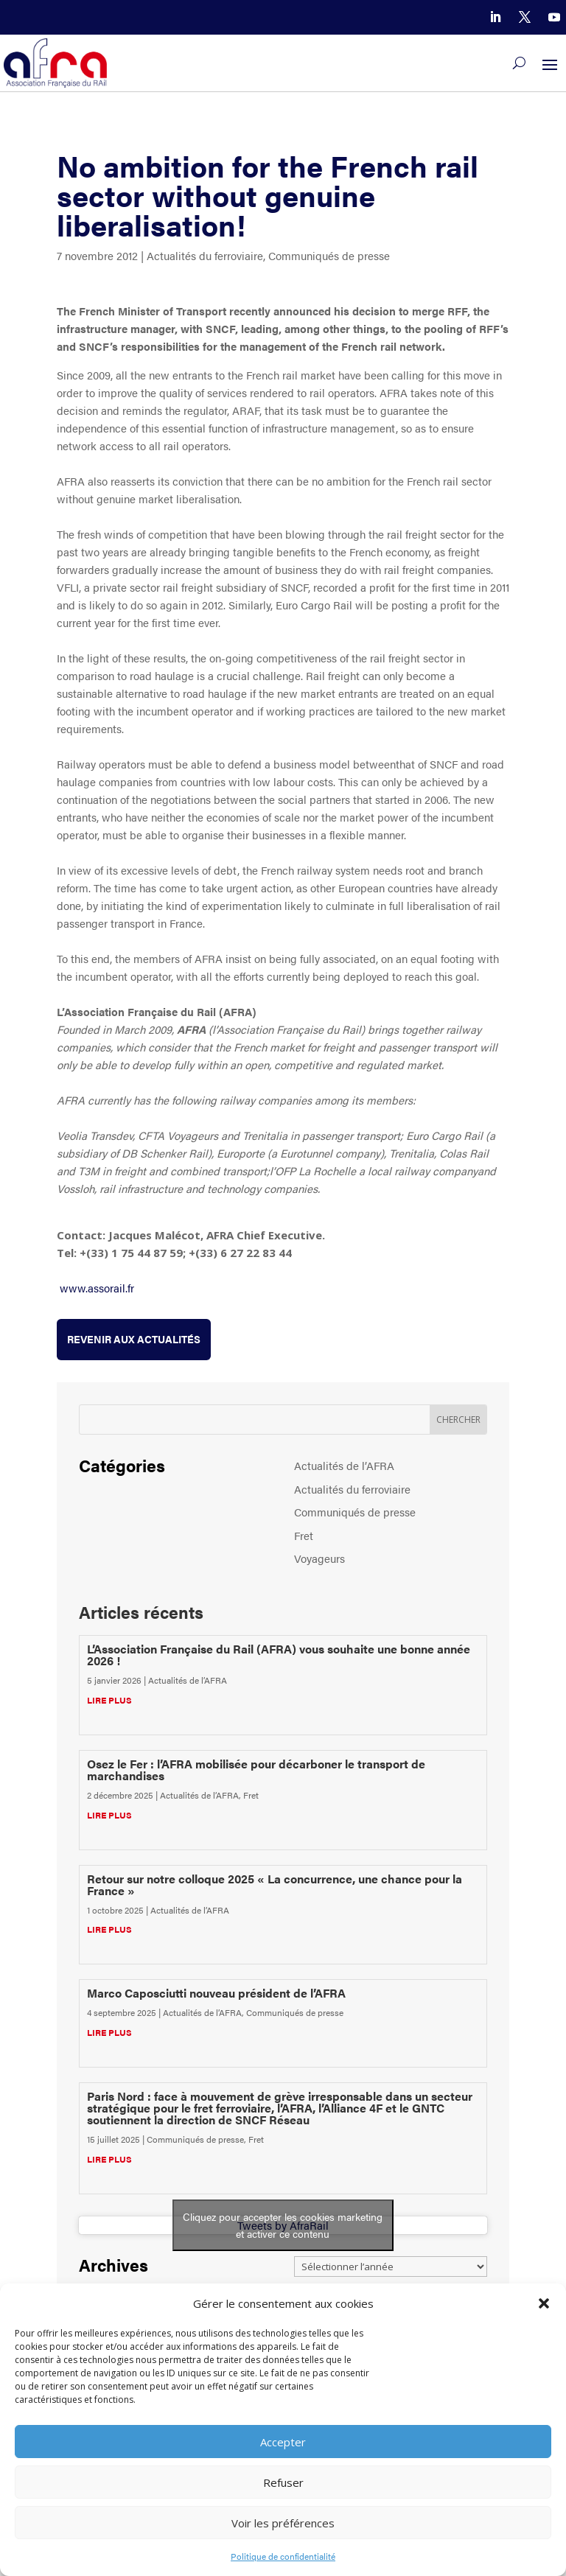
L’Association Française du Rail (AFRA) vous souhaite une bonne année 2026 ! (278, 1654)
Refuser (283, 2482)
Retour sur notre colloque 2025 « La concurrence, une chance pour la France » (274, 1884)
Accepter (283, 2442)
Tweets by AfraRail (283, 2225)
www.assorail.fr (97, 1287)
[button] (544, 2303)
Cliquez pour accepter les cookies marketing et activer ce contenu (282, 2225)
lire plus (109, 1700)
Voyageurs (319, 1558)
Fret (303, 1535)
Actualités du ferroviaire (205, 255)
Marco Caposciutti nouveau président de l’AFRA (216, 1992)
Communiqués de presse (329, 255)
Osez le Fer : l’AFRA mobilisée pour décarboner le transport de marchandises (256, 1769)
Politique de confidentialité (283, 2556)
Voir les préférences (283, 2523)
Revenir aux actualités (133, 1338)
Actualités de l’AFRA (344, 1465)
